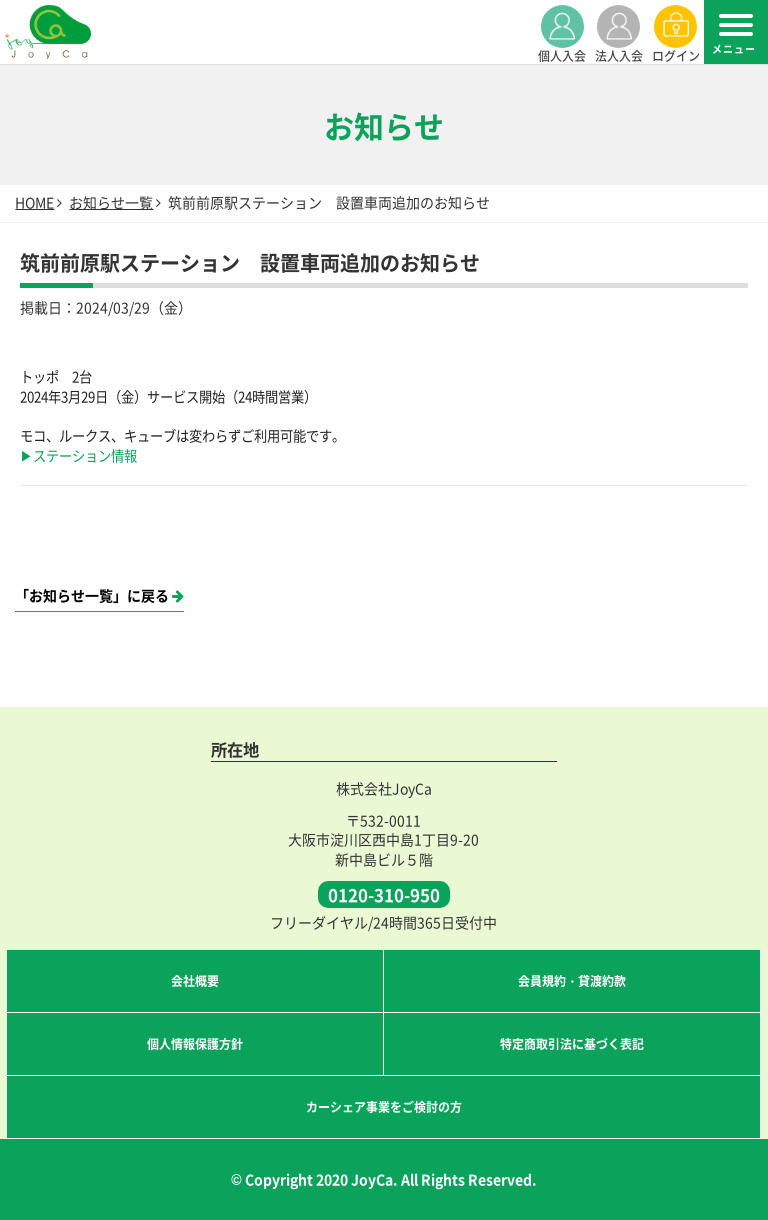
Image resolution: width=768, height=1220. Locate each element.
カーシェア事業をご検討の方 (384, 1106)
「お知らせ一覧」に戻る (99, 595)
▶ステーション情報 (78, 455)
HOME (34, 202)
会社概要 (195, 980)
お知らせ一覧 (111, 202)
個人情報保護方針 (195, 1043)
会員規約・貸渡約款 (572, 980)
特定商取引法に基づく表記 (572, 1043)
